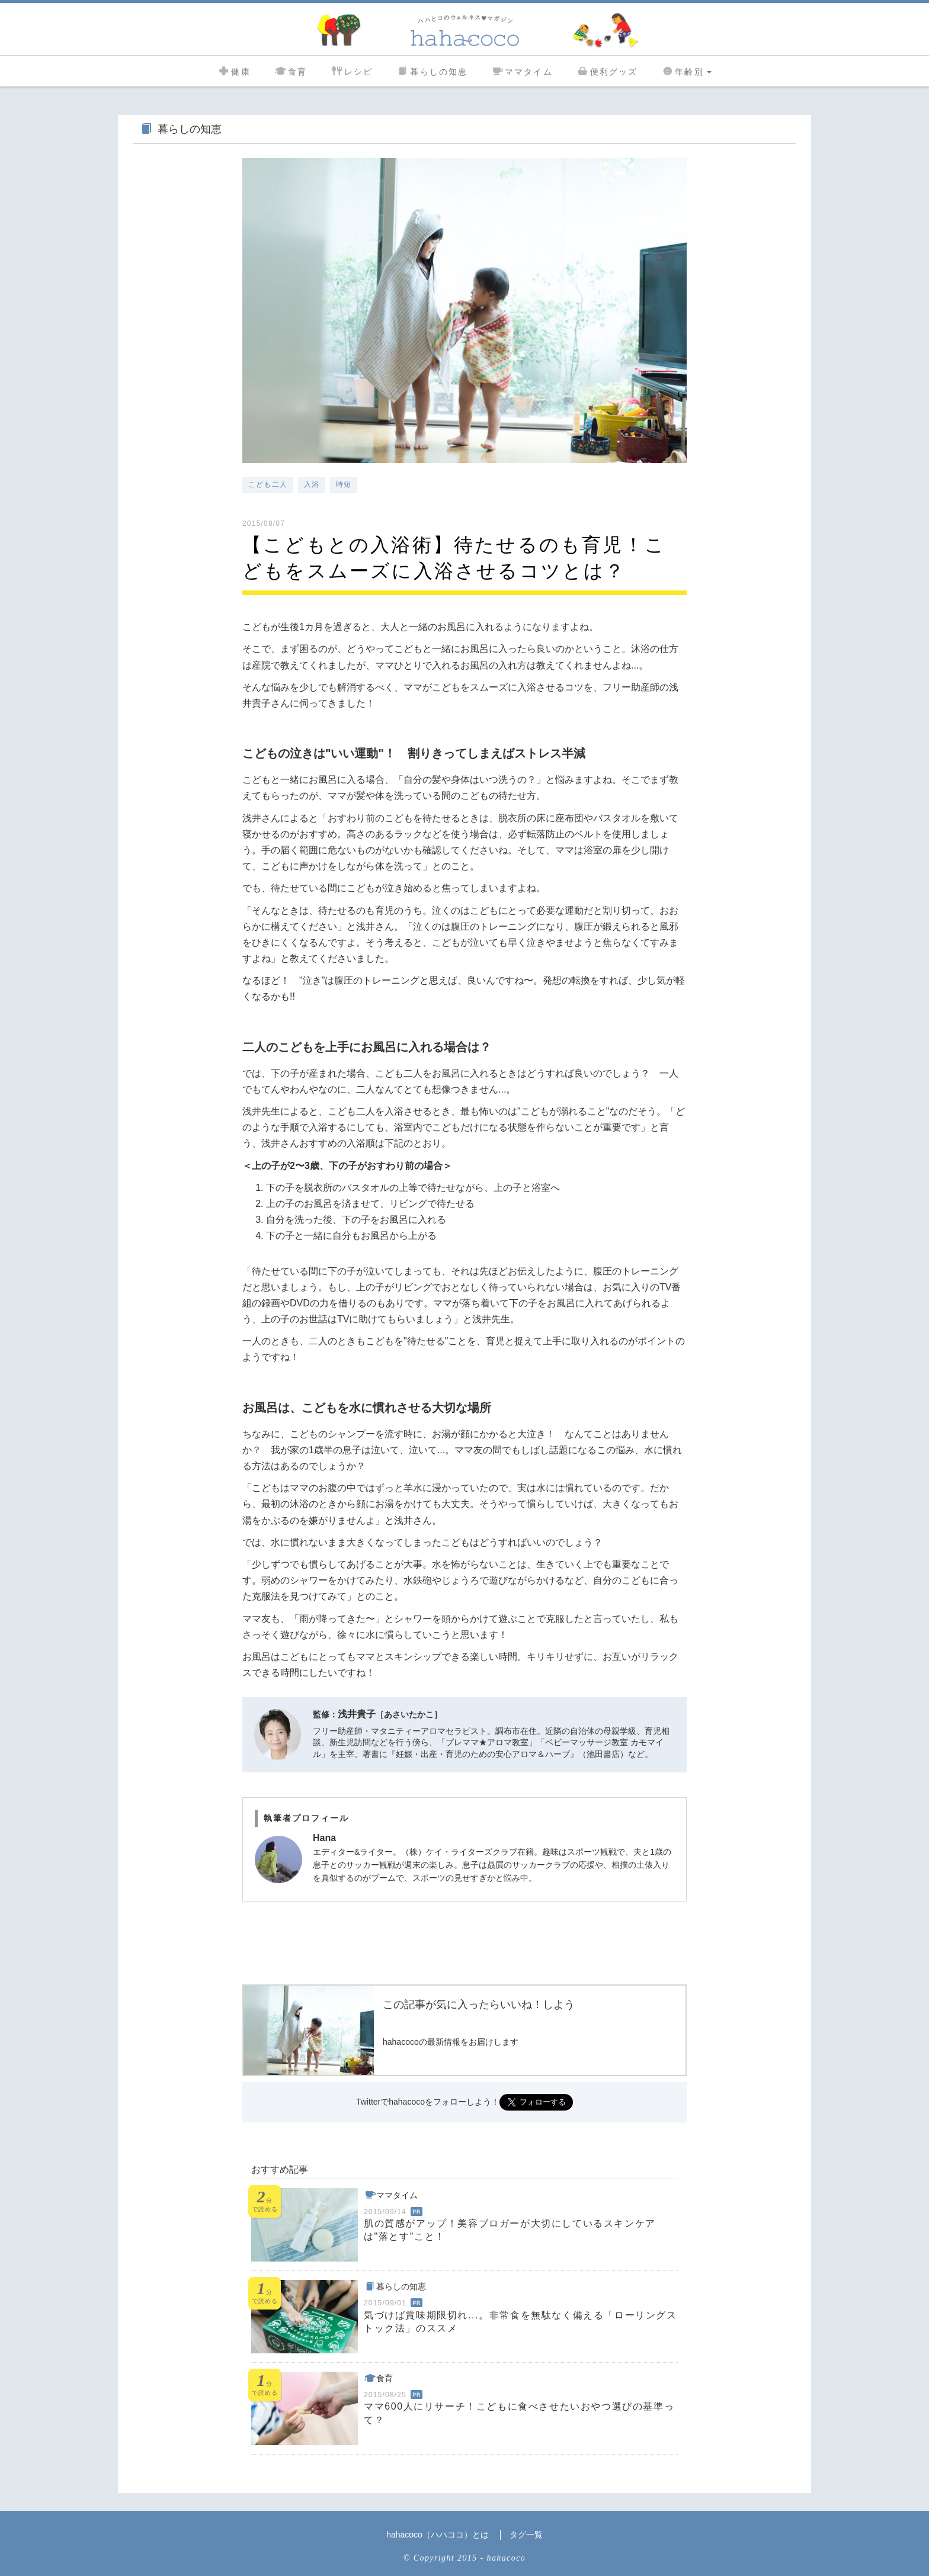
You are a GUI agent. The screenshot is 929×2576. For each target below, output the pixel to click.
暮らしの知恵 (431, 70)
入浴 (311, 484)
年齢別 (686, 70)
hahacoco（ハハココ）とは (437, 2534)
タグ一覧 (526, 2534)
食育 (290, 70)
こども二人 (267, 484)
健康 (233, 70)
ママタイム (522, 70)
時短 (343, 484)
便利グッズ (607, 70)
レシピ (352, 70)
